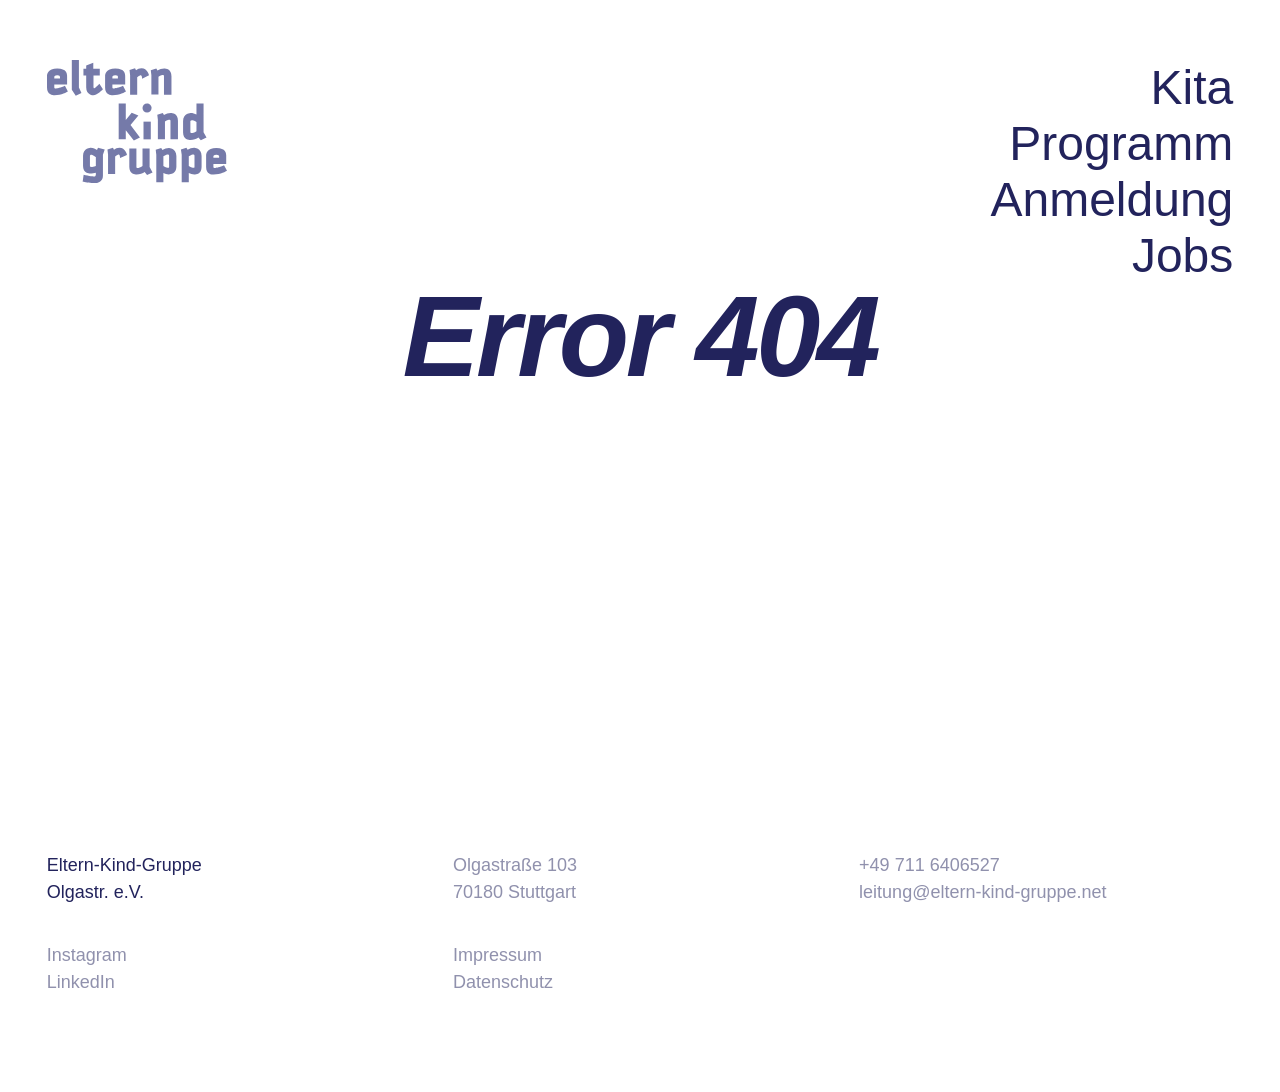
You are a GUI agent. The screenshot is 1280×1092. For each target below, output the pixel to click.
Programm (1121, 143)
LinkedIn (81, 982)
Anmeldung (1111, 199)
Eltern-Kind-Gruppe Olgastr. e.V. (124, 878)
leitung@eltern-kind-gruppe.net (982, 892)
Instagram (87, 955)
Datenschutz (503, 982)
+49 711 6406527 (929, 865)
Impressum (497, 955)
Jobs (1182, 255)
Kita (1192, 87)
